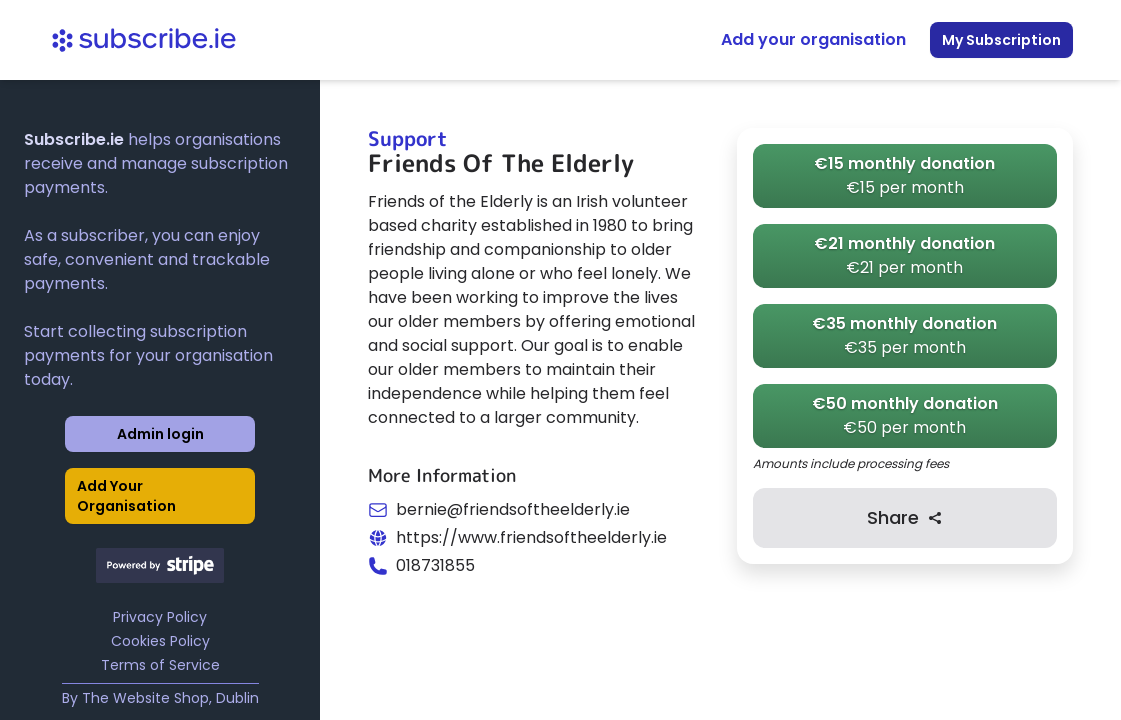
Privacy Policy (160, 617)
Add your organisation (813, 39)
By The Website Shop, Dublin (160, 698)
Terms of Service (160, 665)
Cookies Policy (160, 641)
